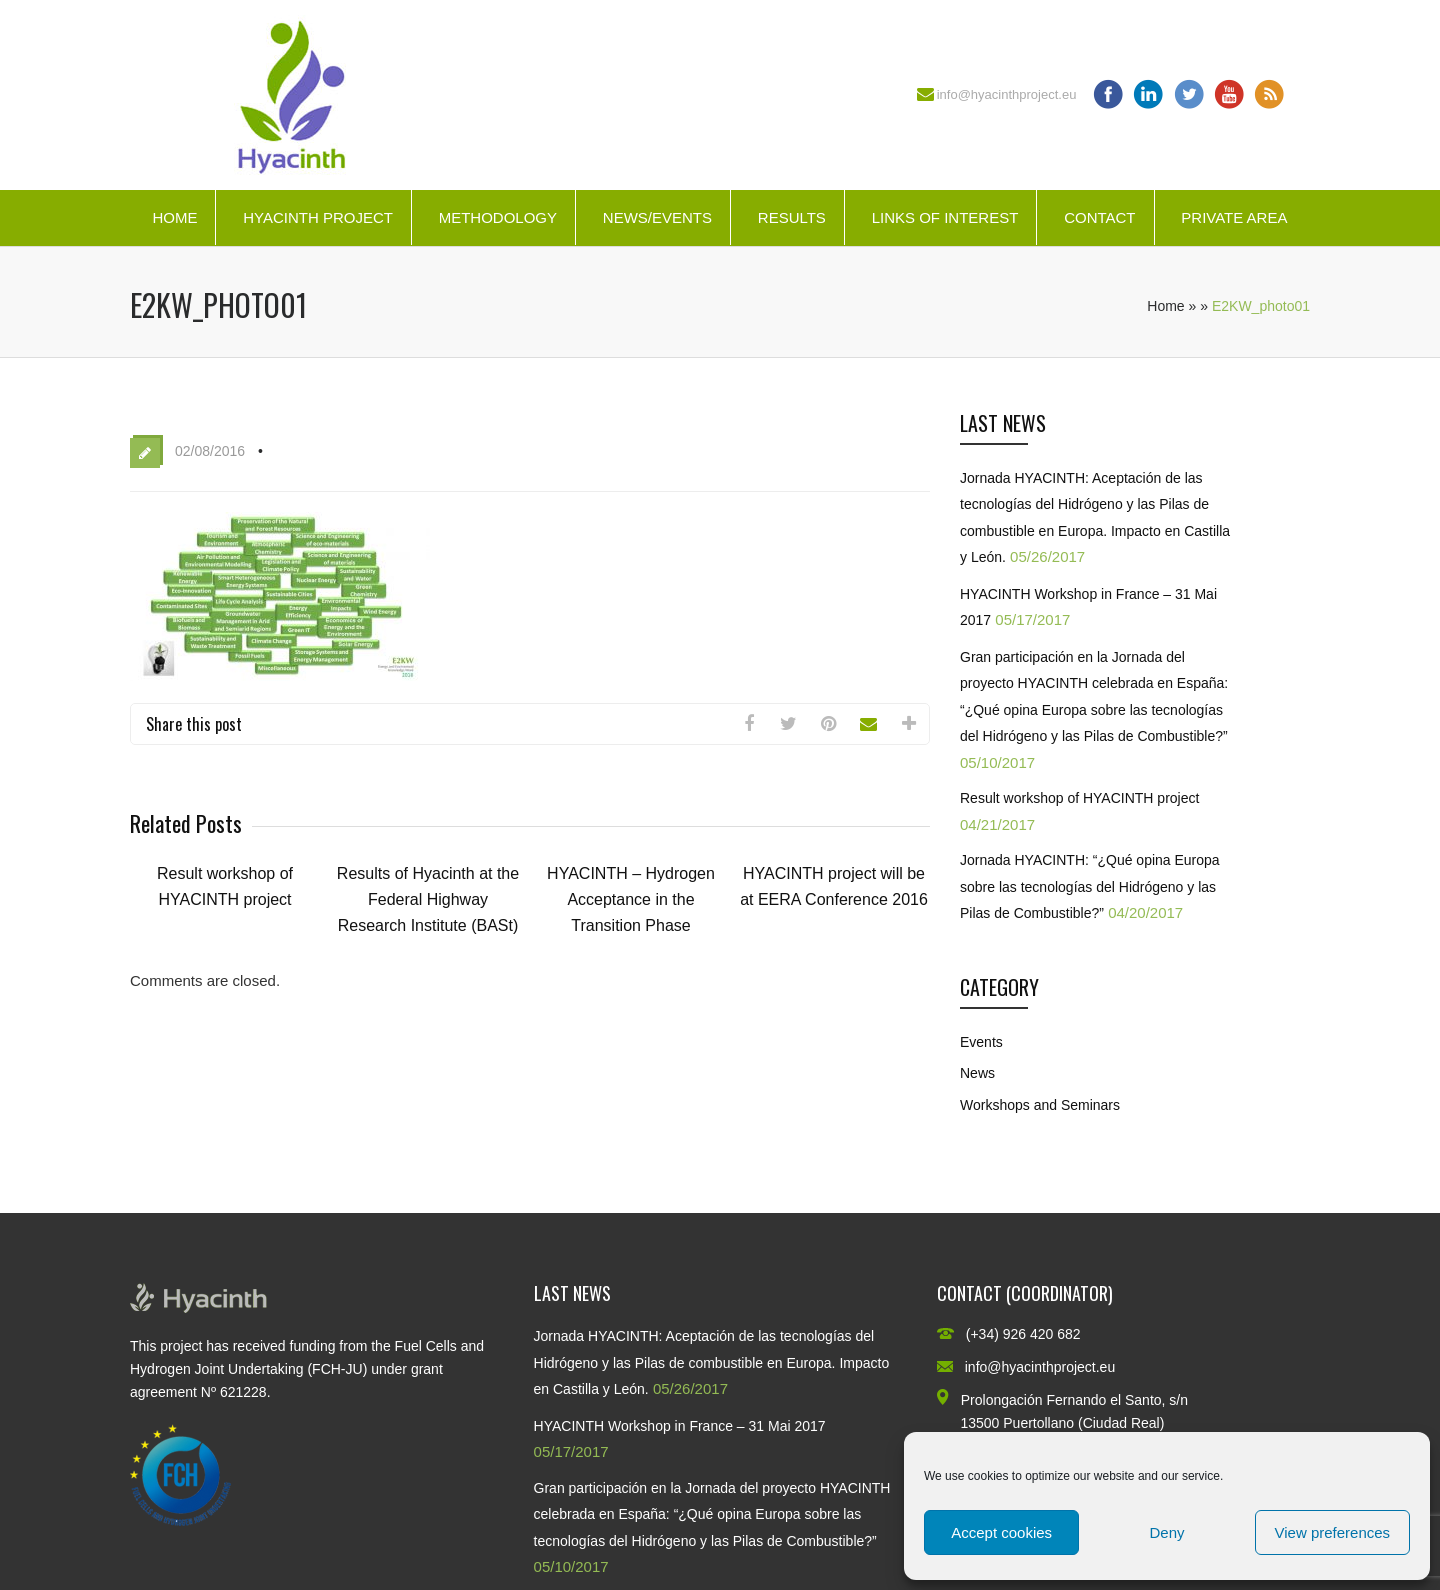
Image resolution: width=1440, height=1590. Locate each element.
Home (174, 217)
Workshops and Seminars (1040, 1105)
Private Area (1234, 217)
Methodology (498, 217)
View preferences (1333, 1532)
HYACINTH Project (318, 217)
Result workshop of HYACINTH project (1079, 798)
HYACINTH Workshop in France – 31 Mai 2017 (680, 1426)
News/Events (657, 217)
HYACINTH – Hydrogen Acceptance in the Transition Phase (631, 899)
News (977, 1073)
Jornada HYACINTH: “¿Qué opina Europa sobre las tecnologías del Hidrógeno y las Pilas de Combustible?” (1090, 886)
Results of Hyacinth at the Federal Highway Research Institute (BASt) (428, 899)
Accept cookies (1001, 1532)
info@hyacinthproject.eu (1007, 94)
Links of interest (945, 217)
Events (981, 1042)
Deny (1166, 1532)
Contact (1099, 217)
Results (792, 217)
